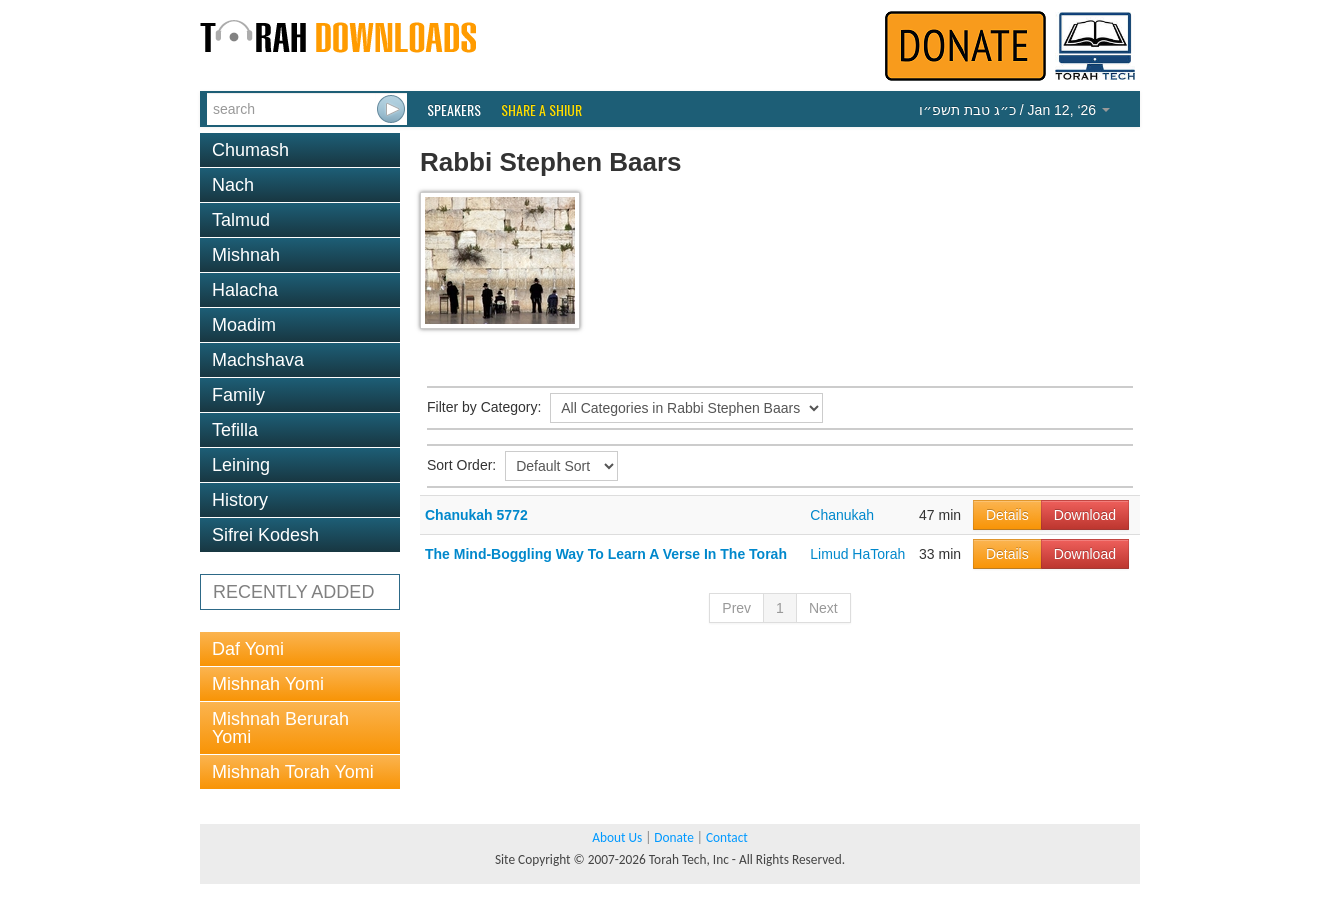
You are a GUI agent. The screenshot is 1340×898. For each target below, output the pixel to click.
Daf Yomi (248, 649)
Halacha (245, 290)
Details (1007, 515)
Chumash (250, 150)
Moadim (244, 325)
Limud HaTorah (857, 554)
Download (1085, 515)
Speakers (454, 110)
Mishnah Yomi (268, 684)
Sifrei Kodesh (265, 535)
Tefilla (235, 430)
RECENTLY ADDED (293, 592)
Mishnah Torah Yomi (293, 772)
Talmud (241, 220)
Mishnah (246, 255)
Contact (727, 837)
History (240, 500)
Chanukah (842, 515)
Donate (673, 837)
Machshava (258, 360)
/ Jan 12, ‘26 (1014, 110)
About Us (617, 837)
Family (238, 395)
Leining (241, 465)
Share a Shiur (541, 110)
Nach (233, 185)
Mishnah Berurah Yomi (280, 728)
